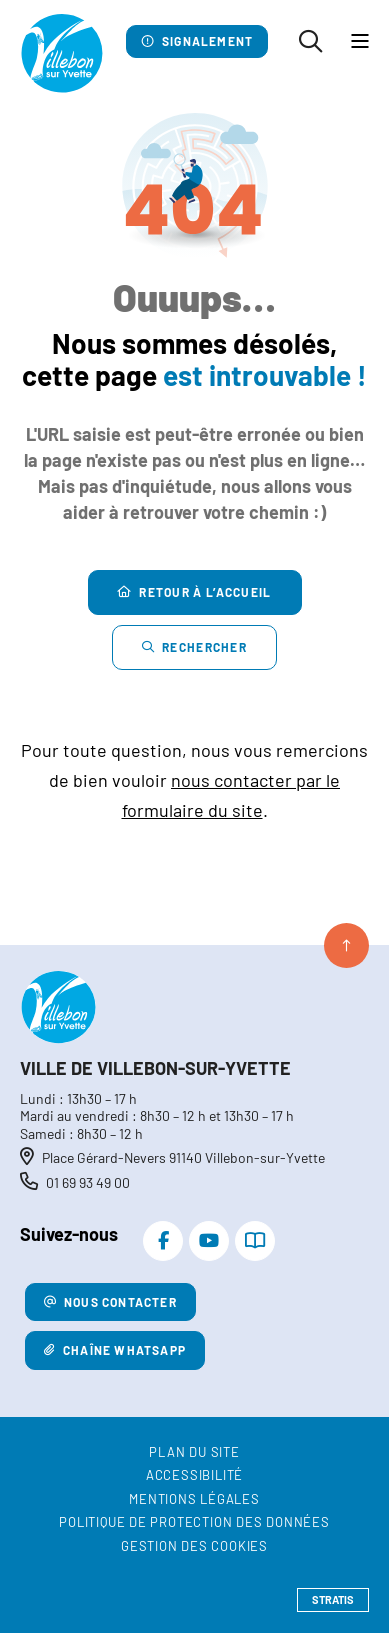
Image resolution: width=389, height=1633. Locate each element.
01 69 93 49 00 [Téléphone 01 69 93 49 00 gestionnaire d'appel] (88, 1182)
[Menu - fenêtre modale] (360, 42)
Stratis (333, 1599)
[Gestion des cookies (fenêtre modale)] (194, 1547)
